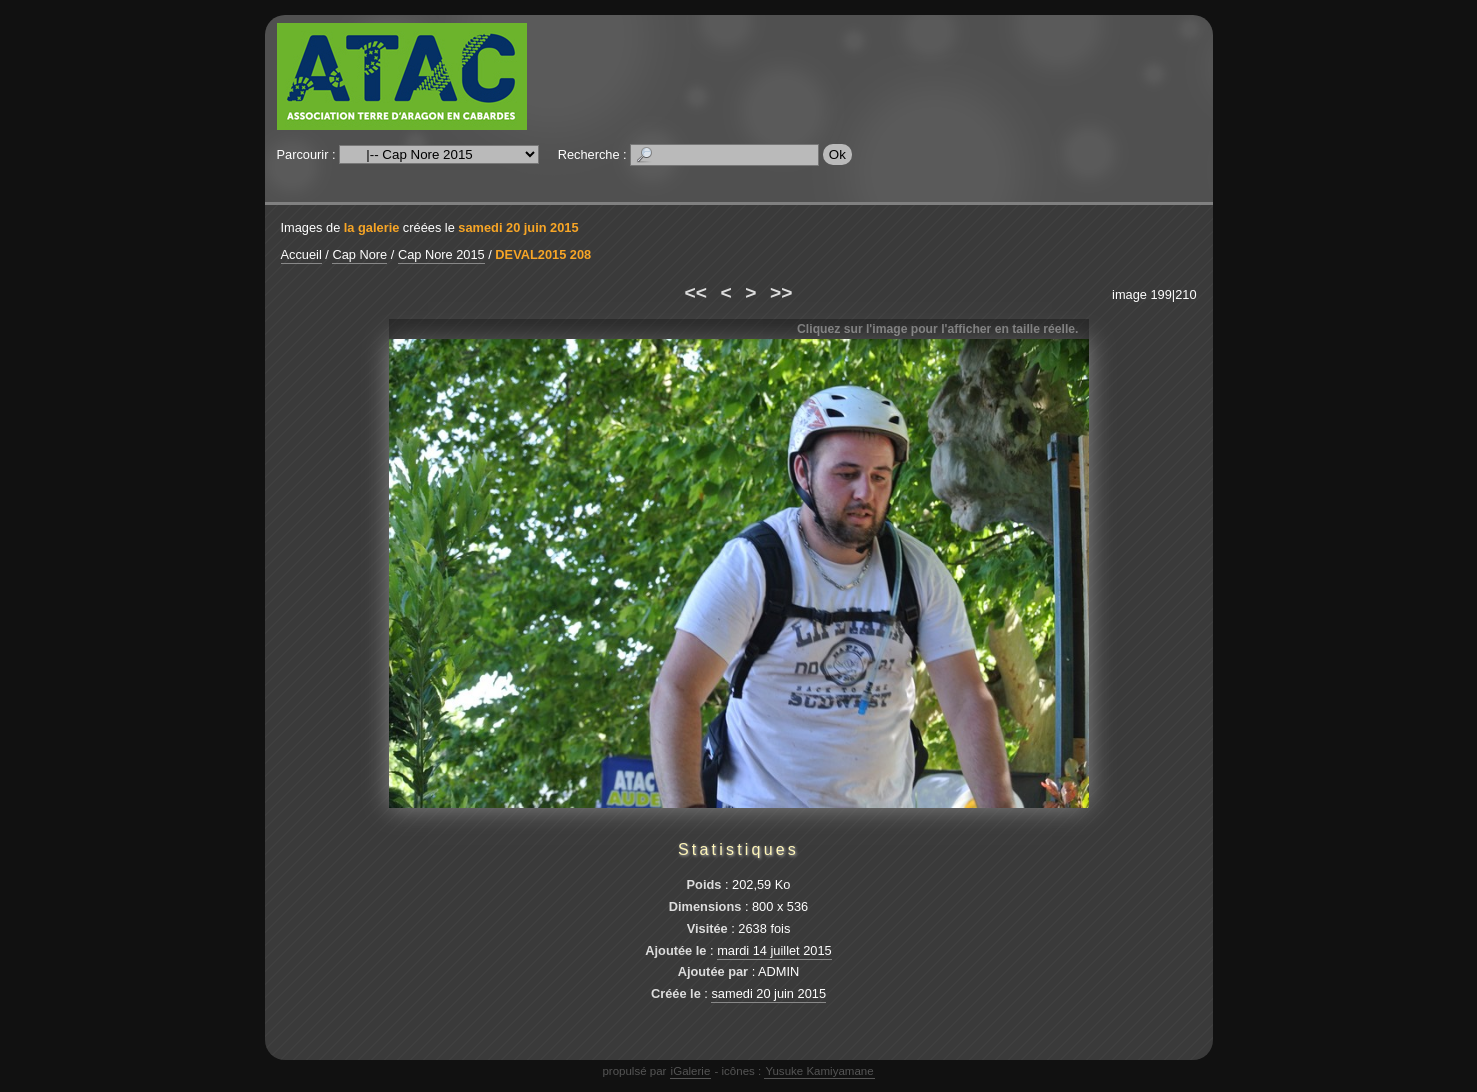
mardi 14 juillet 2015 (774, 950)
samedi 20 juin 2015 (518, 227)
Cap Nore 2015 (441, 254)
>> (781, 292)
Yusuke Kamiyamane (819, 1071)
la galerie (372, 227)
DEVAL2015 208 (543, 254)
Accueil (301, 254)
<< (696, 292)
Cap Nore (359, 254)
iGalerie (691, 1071)
